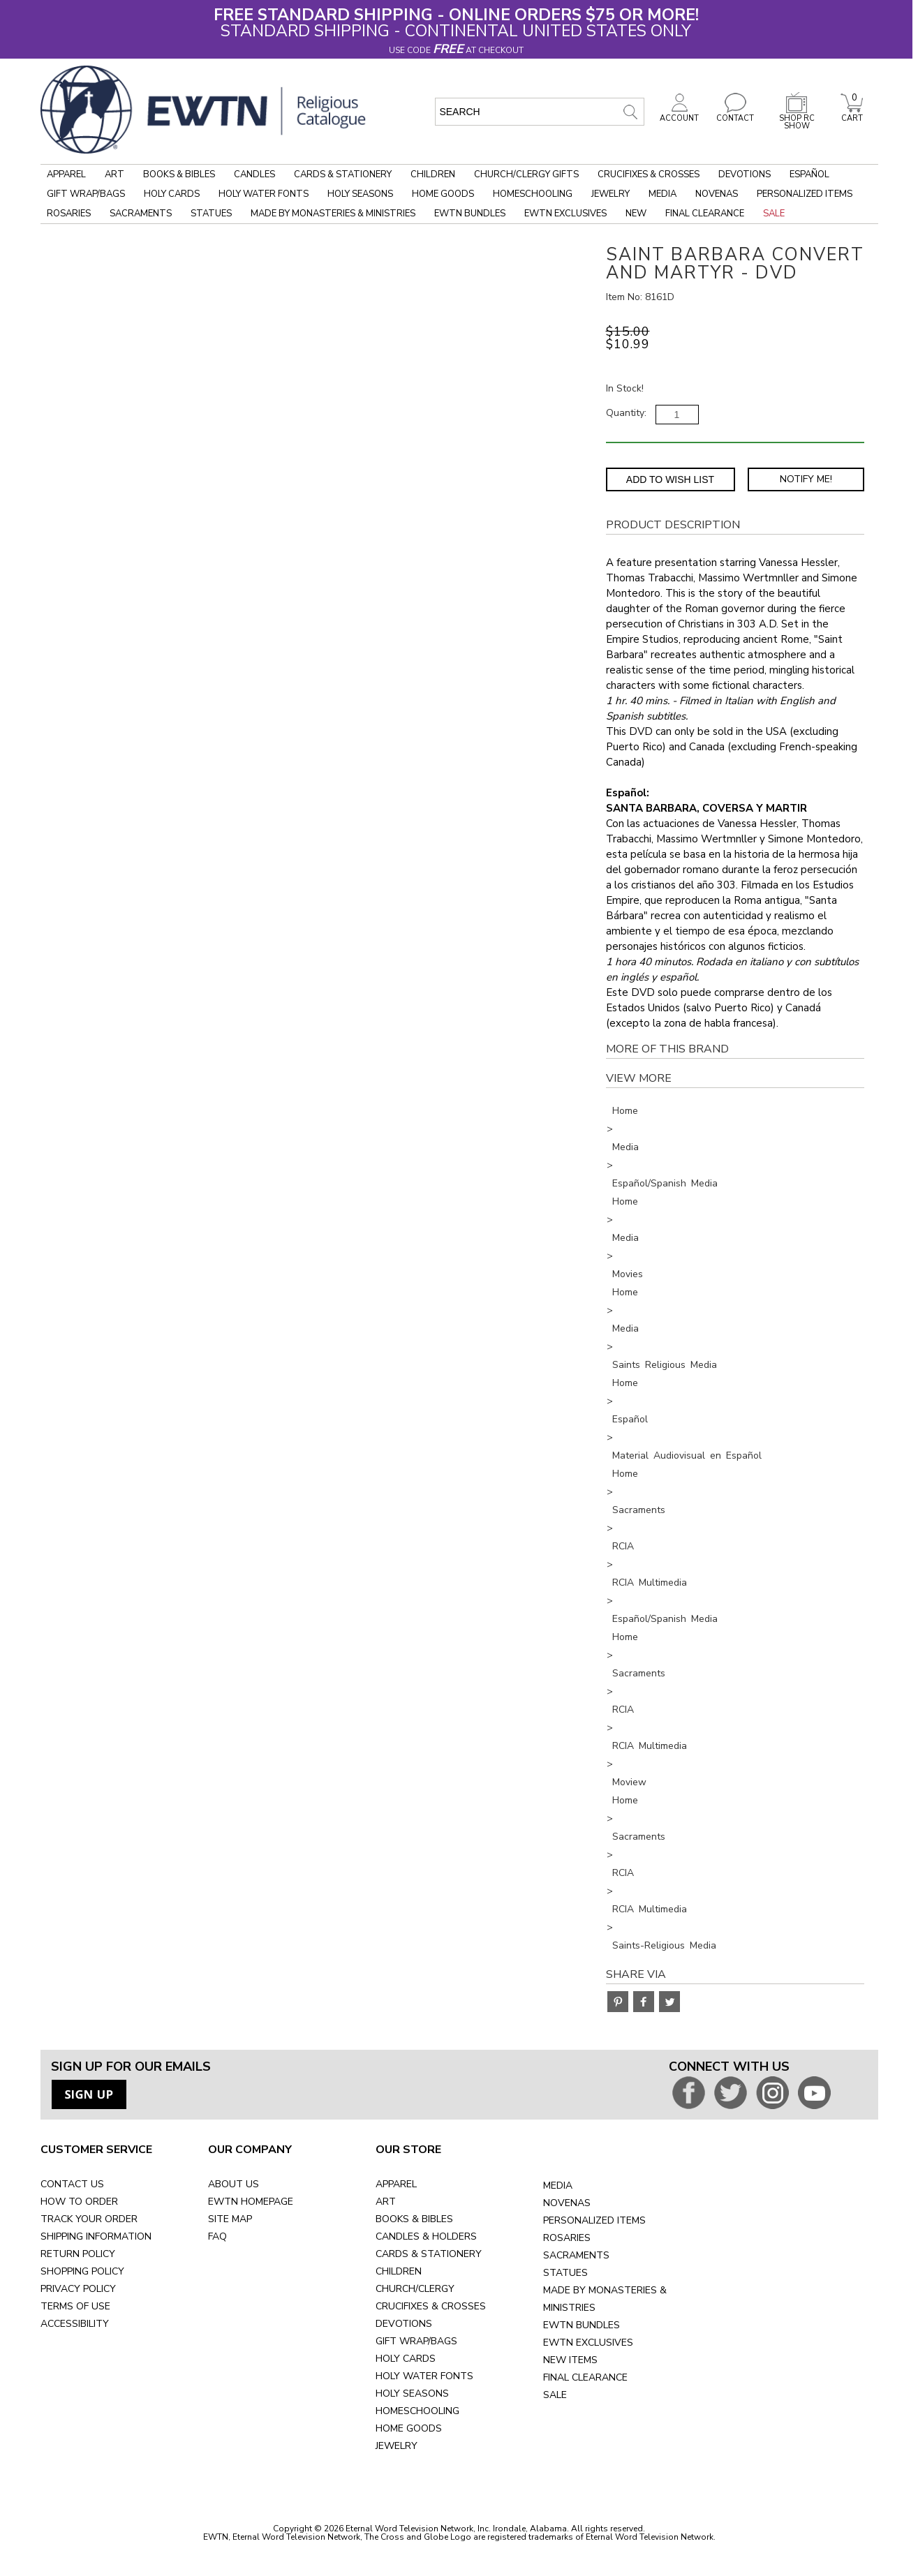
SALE (555, 2395)
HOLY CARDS (406, 2358)
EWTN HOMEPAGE (250, 2201)
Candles (254, 174)
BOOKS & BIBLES (414, 2219)
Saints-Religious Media (664, 1945)
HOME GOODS (409, 2428)
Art (114, 174)
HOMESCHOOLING (417, 2411)
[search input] (539, 112)
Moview (629, 1782)
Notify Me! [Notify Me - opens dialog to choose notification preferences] (806, 479)
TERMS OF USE (75, 2306)
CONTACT (735, 114)
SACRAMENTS (576, 2255)
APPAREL (396, 2184)
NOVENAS (567, 2203)
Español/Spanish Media (665, 1183)
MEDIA (557, 2185)
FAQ (217, 2236)
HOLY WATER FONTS (424, 2376)
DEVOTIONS (404, 2323)
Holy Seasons (360, 194)
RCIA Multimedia (649, 1582)
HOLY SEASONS (412, 2393)
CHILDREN (399, 2271)
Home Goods (443, 194)
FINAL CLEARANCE (585, 2377)
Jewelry (610, 194)
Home (625, 1110)
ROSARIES (567, 2237)
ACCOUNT (679, 114)
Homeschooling (532, 194)
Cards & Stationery (343, 174)
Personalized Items (804, 194)
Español (809, 174)
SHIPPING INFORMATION (95, 2236)
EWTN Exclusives (565, 213)
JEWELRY (396, 2445)
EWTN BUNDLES (581, 2325)
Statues (211, 213)
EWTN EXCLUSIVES (588, 2342)
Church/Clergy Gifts (526, 174)
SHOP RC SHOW (796, 118)
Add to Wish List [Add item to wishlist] (670, 479)
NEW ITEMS (570, 2360)
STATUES (565, 2272)
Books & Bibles (179, 174)
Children (432, 174)
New (635, 213)
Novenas (716, 194)
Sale (774, 213)
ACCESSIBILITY (74, 2323)
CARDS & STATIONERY (429, 2254)
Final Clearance (704, 213)
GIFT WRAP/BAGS (416, 2341)
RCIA (623, 1546)
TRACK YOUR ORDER (89, 2219)
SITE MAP (230, 2219)
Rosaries (69, 213)
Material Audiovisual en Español (687, 1455)
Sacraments (141, 213)
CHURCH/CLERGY (415, 2288)
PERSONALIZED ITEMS (594, 2220)
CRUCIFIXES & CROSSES (431, 2306)
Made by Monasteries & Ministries (333, 213)
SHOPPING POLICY (82, 2271)
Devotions (744, 174)
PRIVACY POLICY (78, 2288)
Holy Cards (172, 194)
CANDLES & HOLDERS (426, 2236)
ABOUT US (233, 2184)
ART (386, 2201)
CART (851, 114)
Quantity (625, 412)
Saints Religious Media (664, 1364)
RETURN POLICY (77, 2254)
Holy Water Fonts (264, 194)
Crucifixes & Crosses (648, 174)
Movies (627, 1274)
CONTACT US (72, 2184)
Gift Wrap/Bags (86, 194)
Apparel (66, 174)
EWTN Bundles (469, 213)
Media (662, 194)
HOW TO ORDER (79, 2201)
